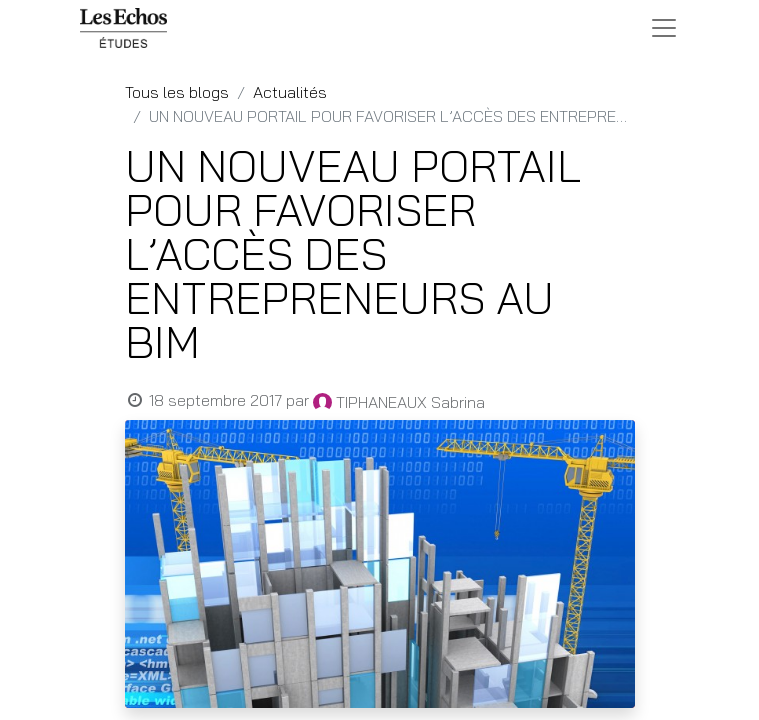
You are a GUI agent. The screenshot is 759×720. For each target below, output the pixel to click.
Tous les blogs (177, 92)
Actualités (290, 92)
